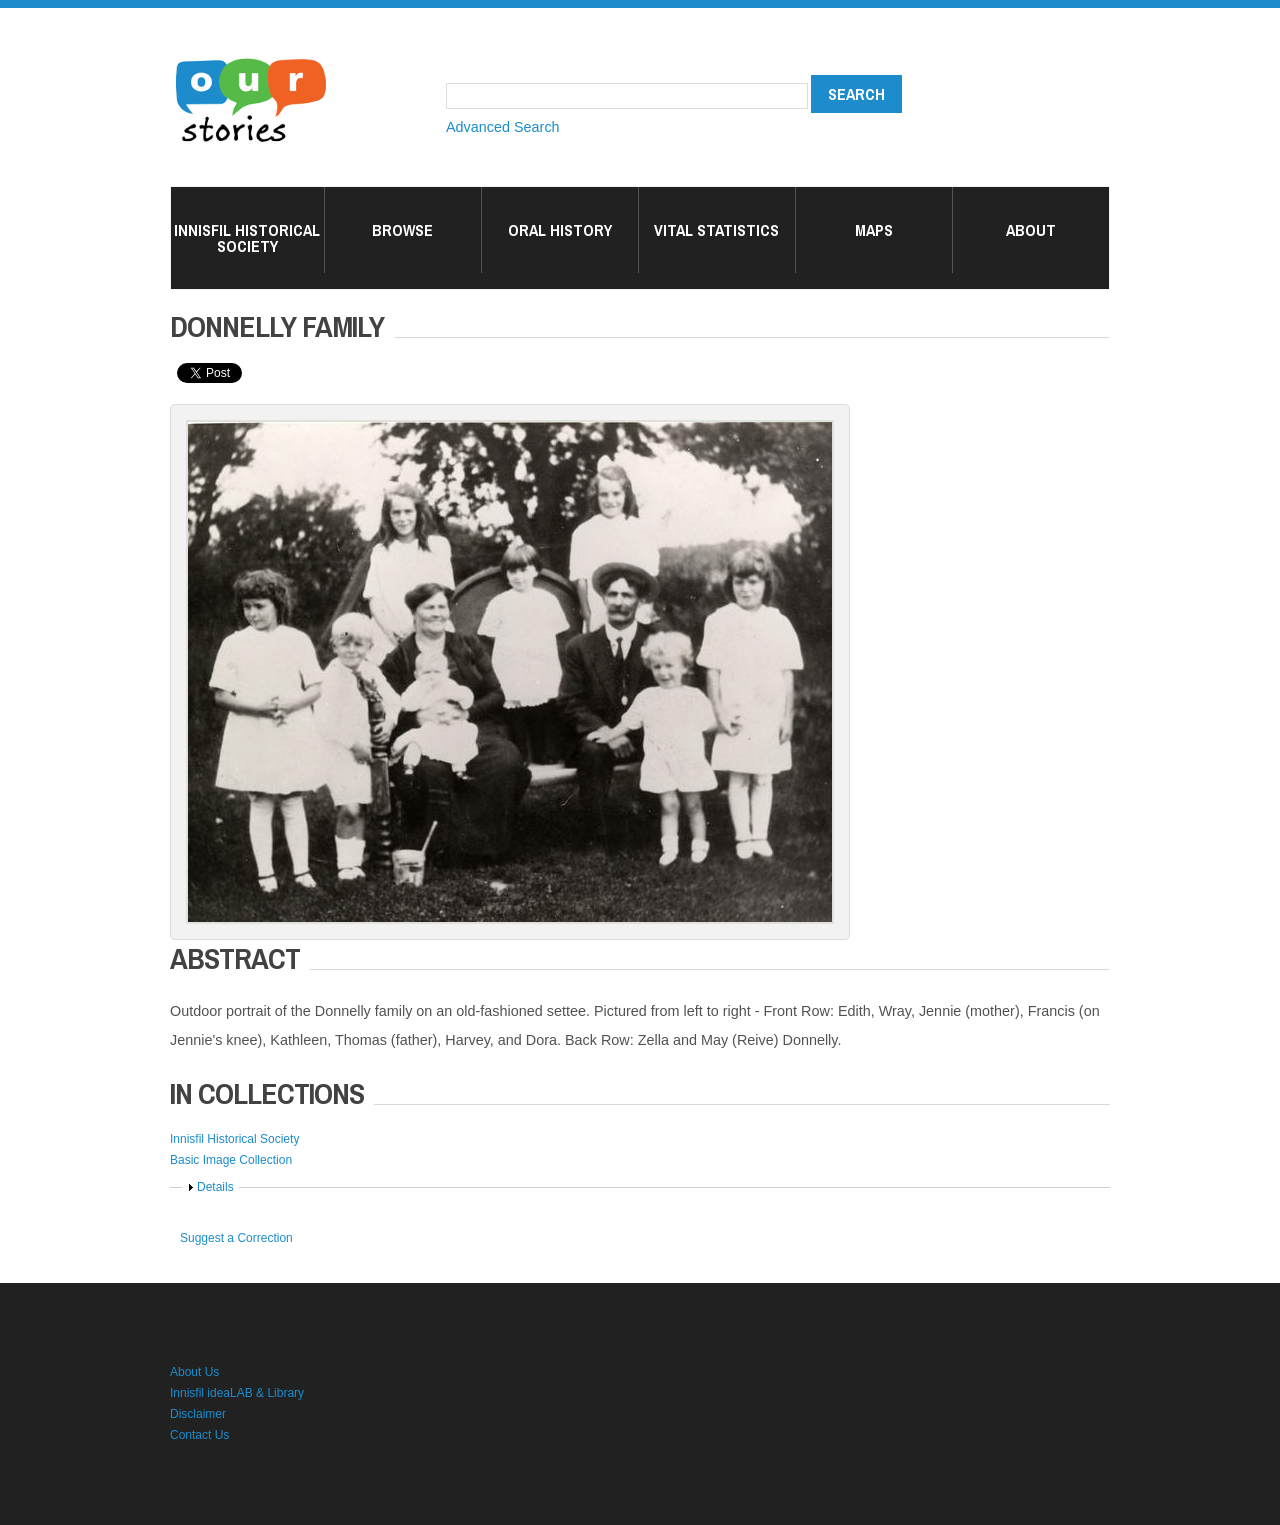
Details (215, 1187)
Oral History (560, 230)
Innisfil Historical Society (247, 238)
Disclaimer (198, 1414)
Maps (874, 230)
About (1031, 230)
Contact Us (199, 1435)
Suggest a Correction (236, 1238)
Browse (402, 230)
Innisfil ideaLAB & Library (237, 1393)
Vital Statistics (716, 230)
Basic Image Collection (231, 1160)
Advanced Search (503, 127)
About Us (194, 1372)
